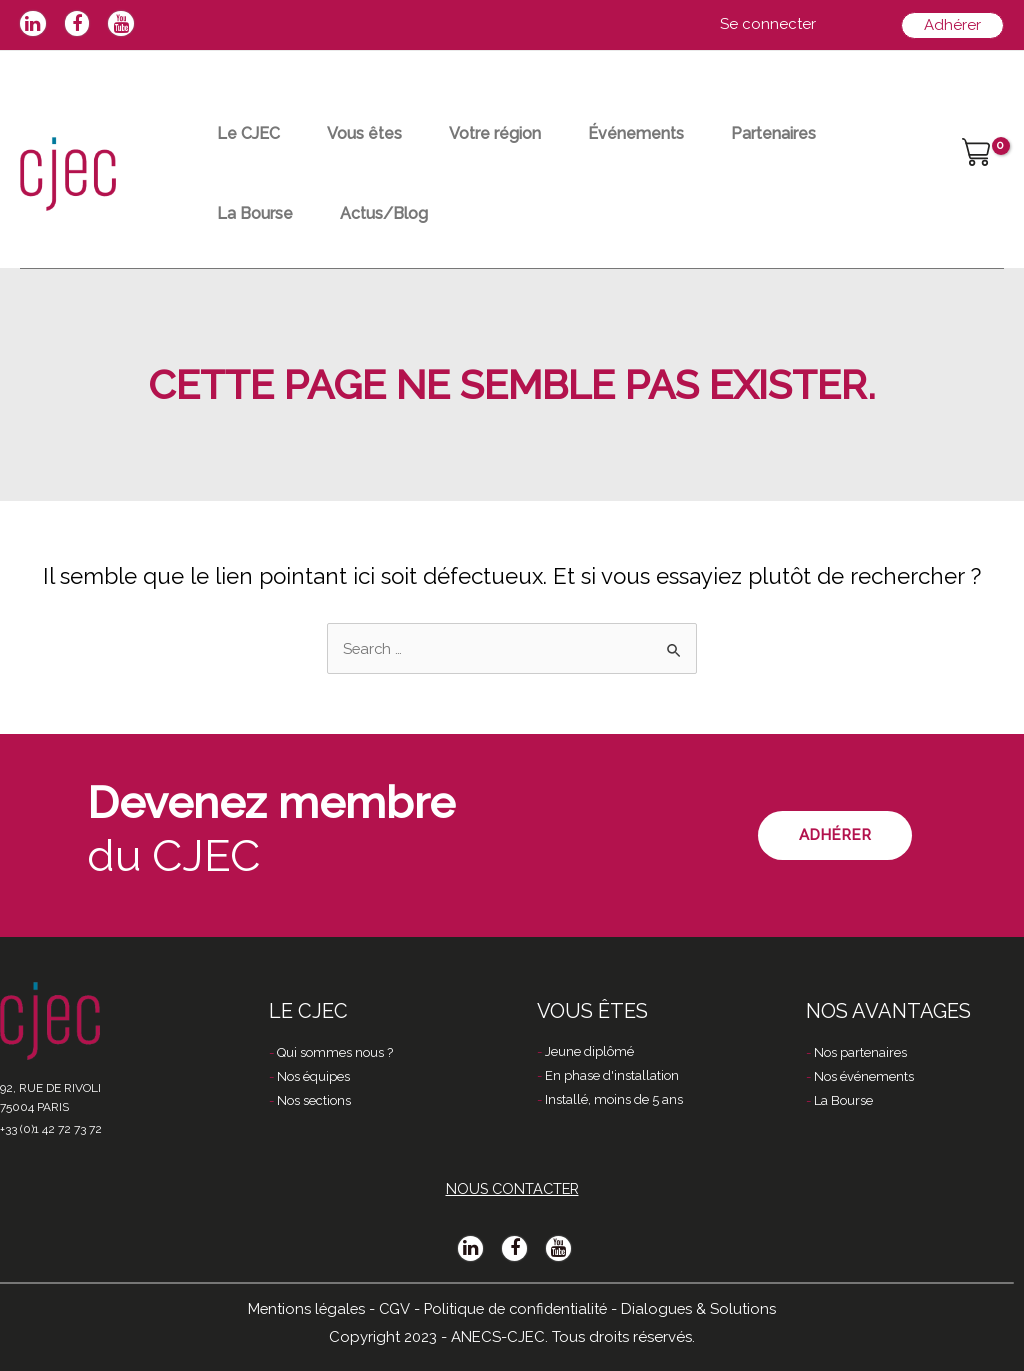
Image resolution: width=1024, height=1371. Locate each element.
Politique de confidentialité (516, 1308)
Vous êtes (375, 133)
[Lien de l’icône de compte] (768, 25)
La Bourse (258, 213)
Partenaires (806, 133)
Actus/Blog (395, 213)
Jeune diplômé (589, 1052)
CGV (391, 1308)
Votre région (513, 133)
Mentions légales (302, 1308)
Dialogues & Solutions (704, 1308)
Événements (661, 133)
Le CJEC (251, 133)
